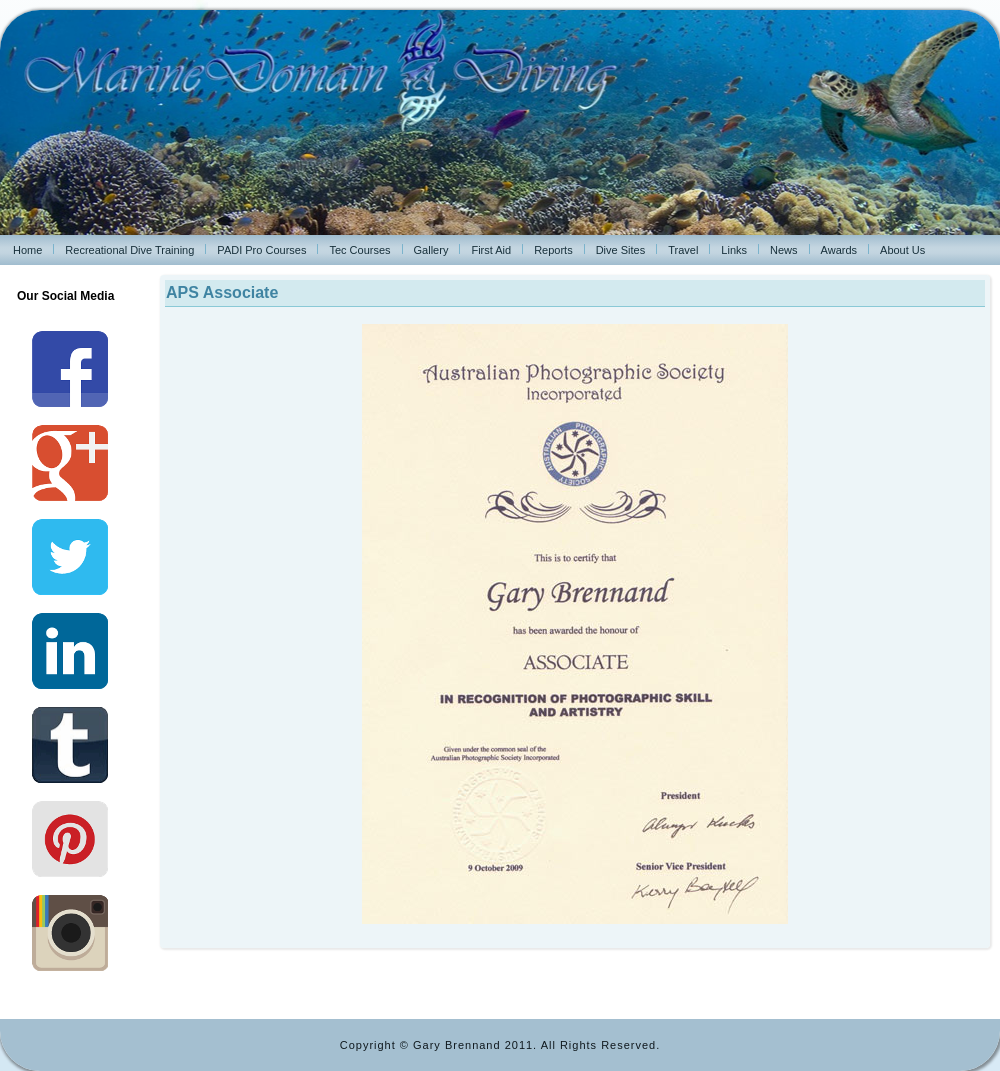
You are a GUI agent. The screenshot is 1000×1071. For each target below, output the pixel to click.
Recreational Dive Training (129, 250)
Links (734, 250)
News (784, 250)
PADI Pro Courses (261, 250)
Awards (839, 250)
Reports (553, 250)
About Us (902, 250)
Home (27, 250)
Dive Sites (621, 250)
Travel (683, 250)
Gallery (431, 250)
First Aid (491, 250)
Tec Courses (359, 250)
